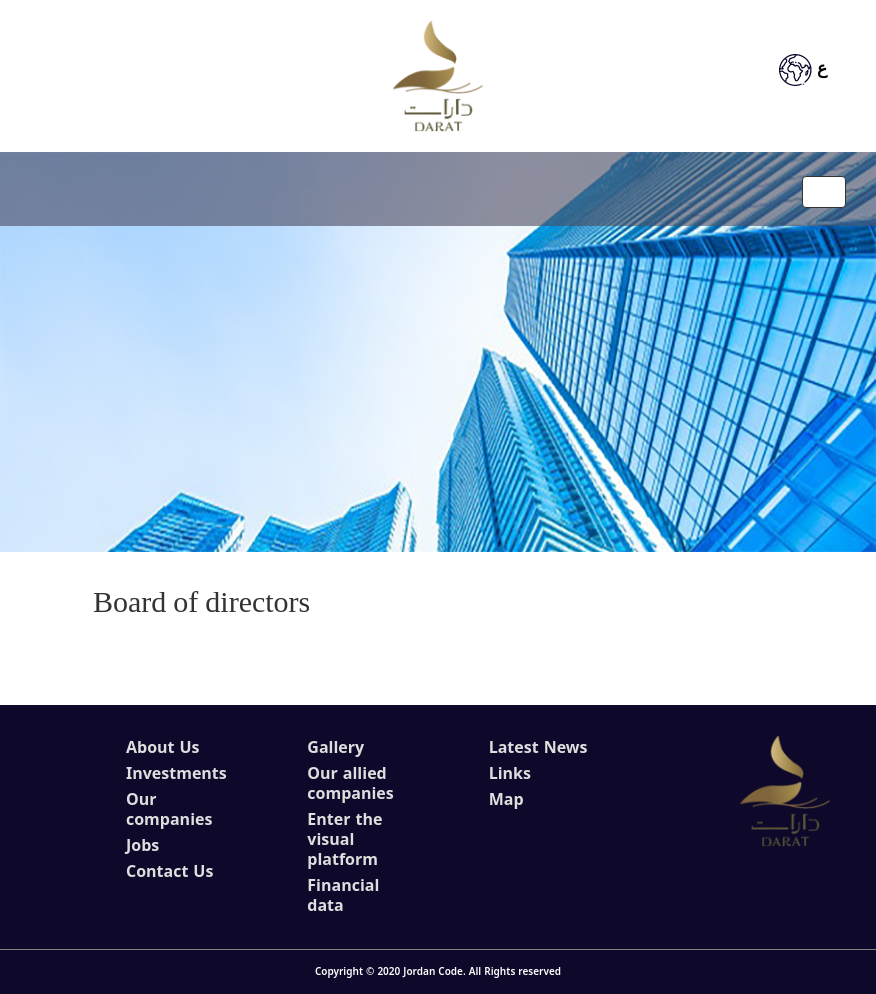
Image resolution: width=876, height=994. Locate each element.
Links (510, 774)
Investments (176, 774)
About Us (163, 748)
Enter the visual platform (344, 840)
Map (506, 800)
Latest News (538, 748)
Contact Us (169, 872)
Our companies (169, 810)
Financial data (343, 896)
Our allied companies (350, 784)
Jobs (142, 846)
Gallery (335, 748)
